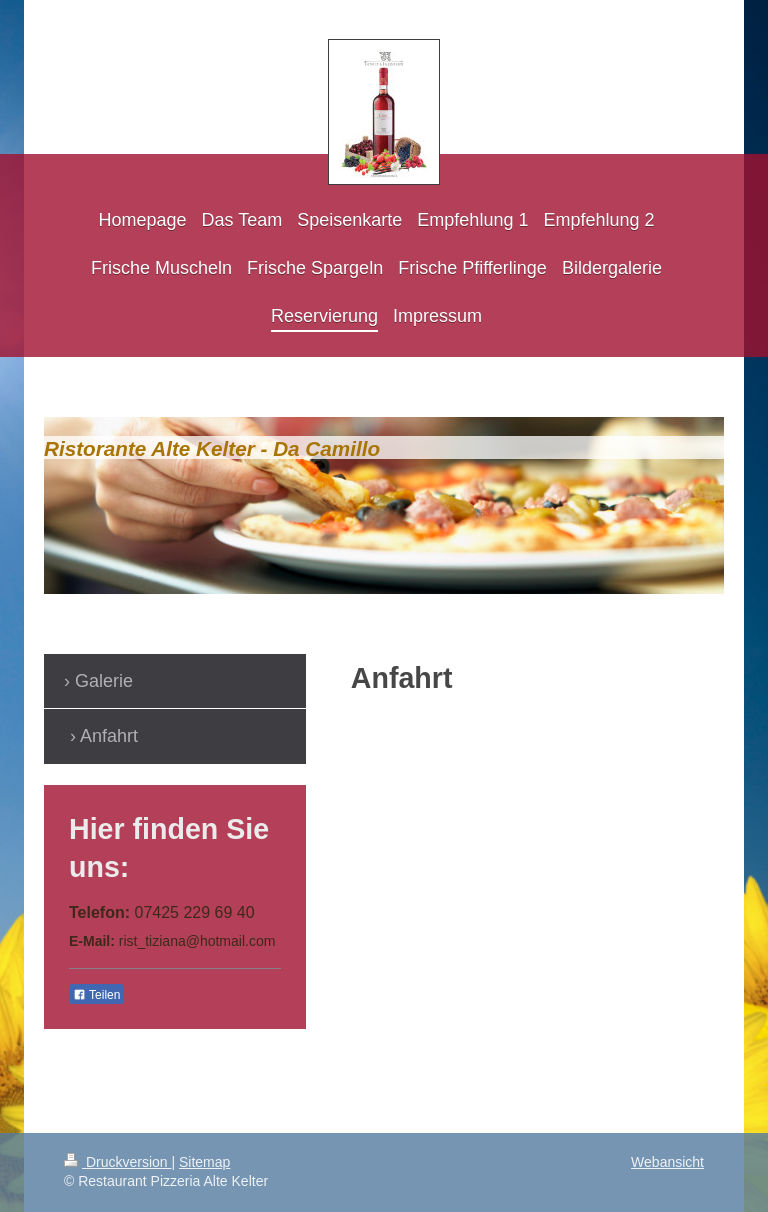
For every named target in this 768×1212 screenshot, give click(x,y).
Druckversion (117, 1162)
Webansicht (667, 1162)
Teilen (96, 995)
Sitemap (204, 1162)
